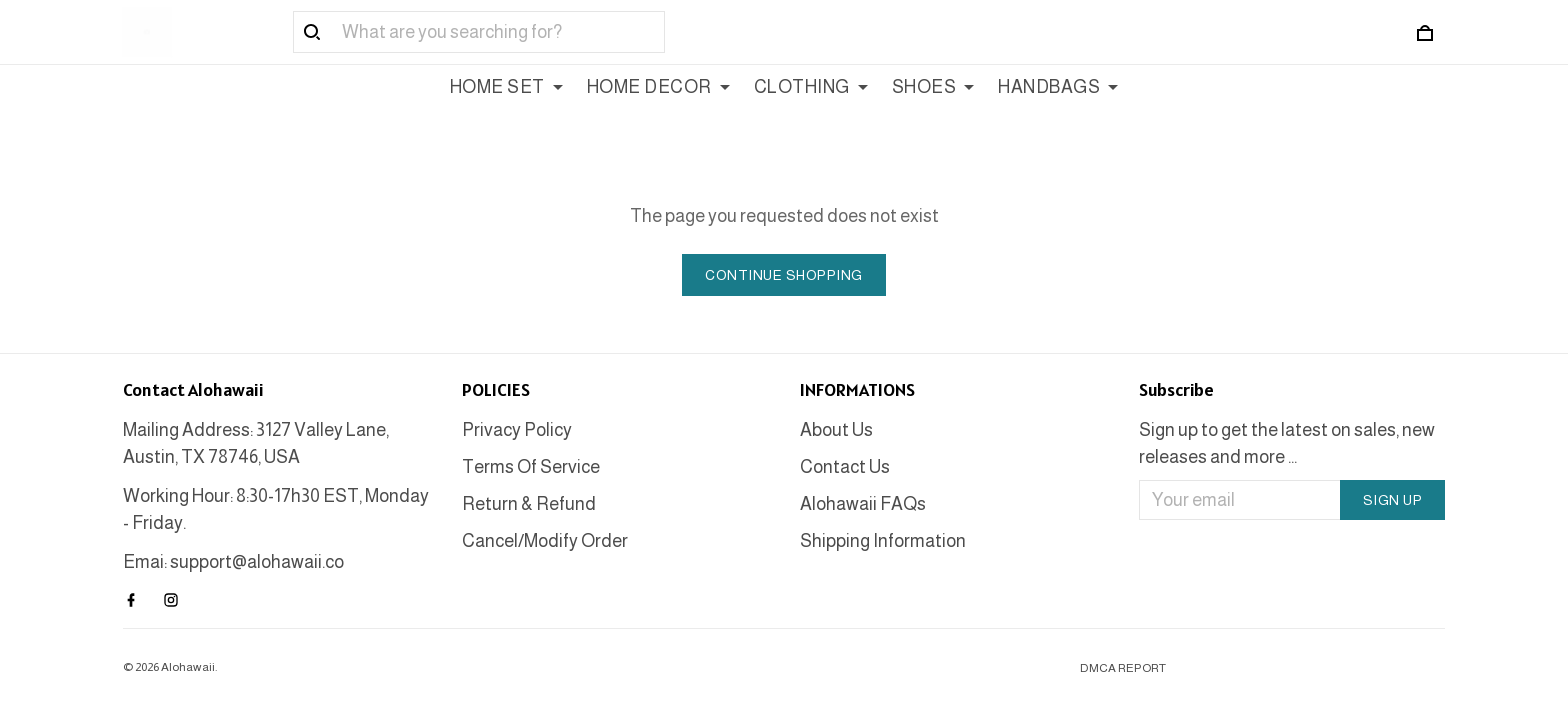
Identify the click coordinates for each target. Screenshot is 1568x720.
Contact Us (845, 467)
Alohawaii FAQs (863, 504)
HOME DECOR (658, 87)
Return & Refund (529, 504)
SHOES (933, 87)
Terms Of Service (531, 467)
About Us (836, 430)
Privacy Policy (517, 430)
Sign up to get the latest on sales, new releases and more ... (1287, 443)
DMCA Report (1123, 668)
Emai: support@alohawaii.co (233, 562)
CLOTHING (811, 87)
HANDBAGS (1058, 87)
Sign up (1393, 500)
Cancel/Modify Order (545, 541)
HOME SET (506, 87)
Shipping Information (883, 541)
